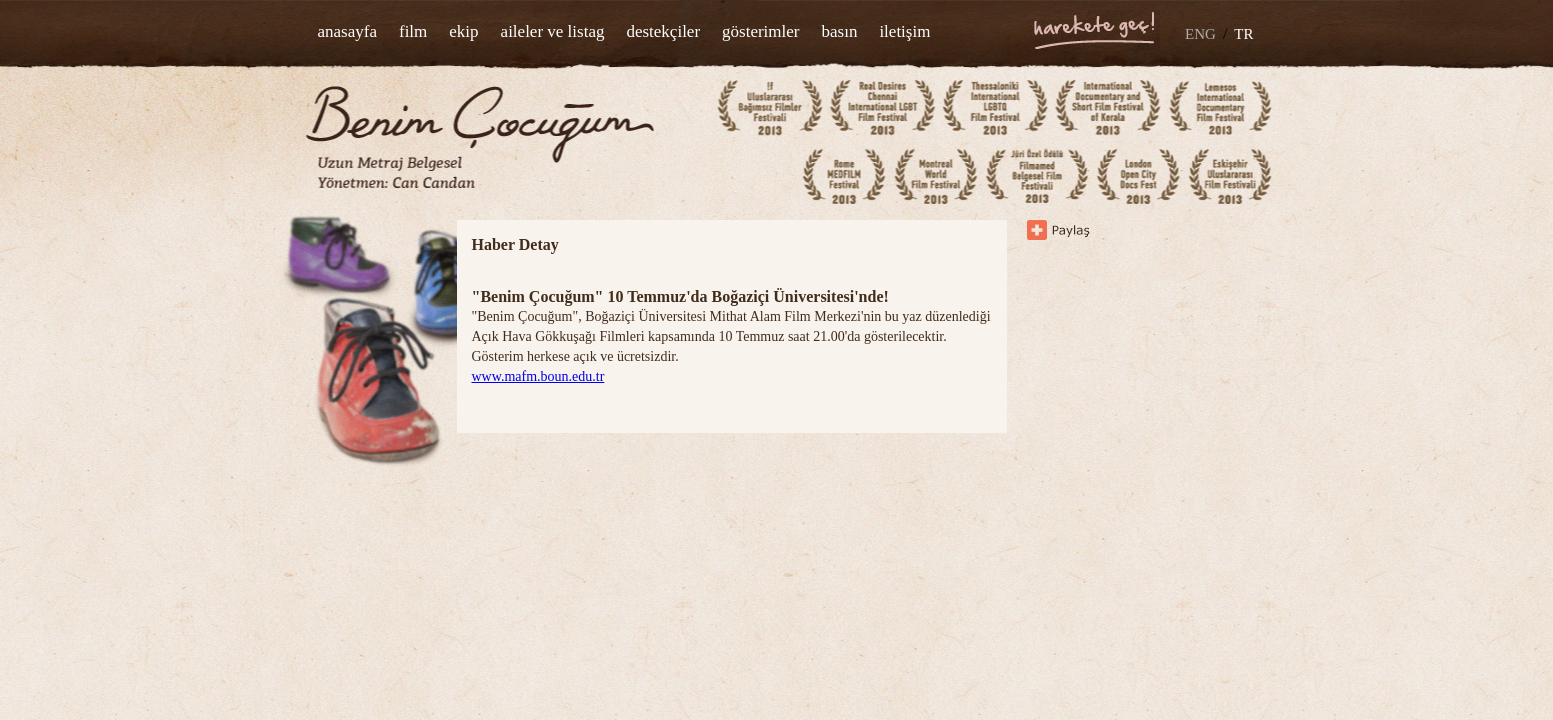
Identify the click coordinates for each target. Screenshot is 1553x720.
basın (840, 31)
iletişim (904, 31)
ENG (1200, 34)
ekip (463, 31)
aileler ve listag (553, 31)
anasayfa (347, 31)
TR (1243, 34)
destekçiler (663, 31)
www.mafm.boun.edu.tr (538, 376)
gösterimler (760, 31)
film (413, 31)
